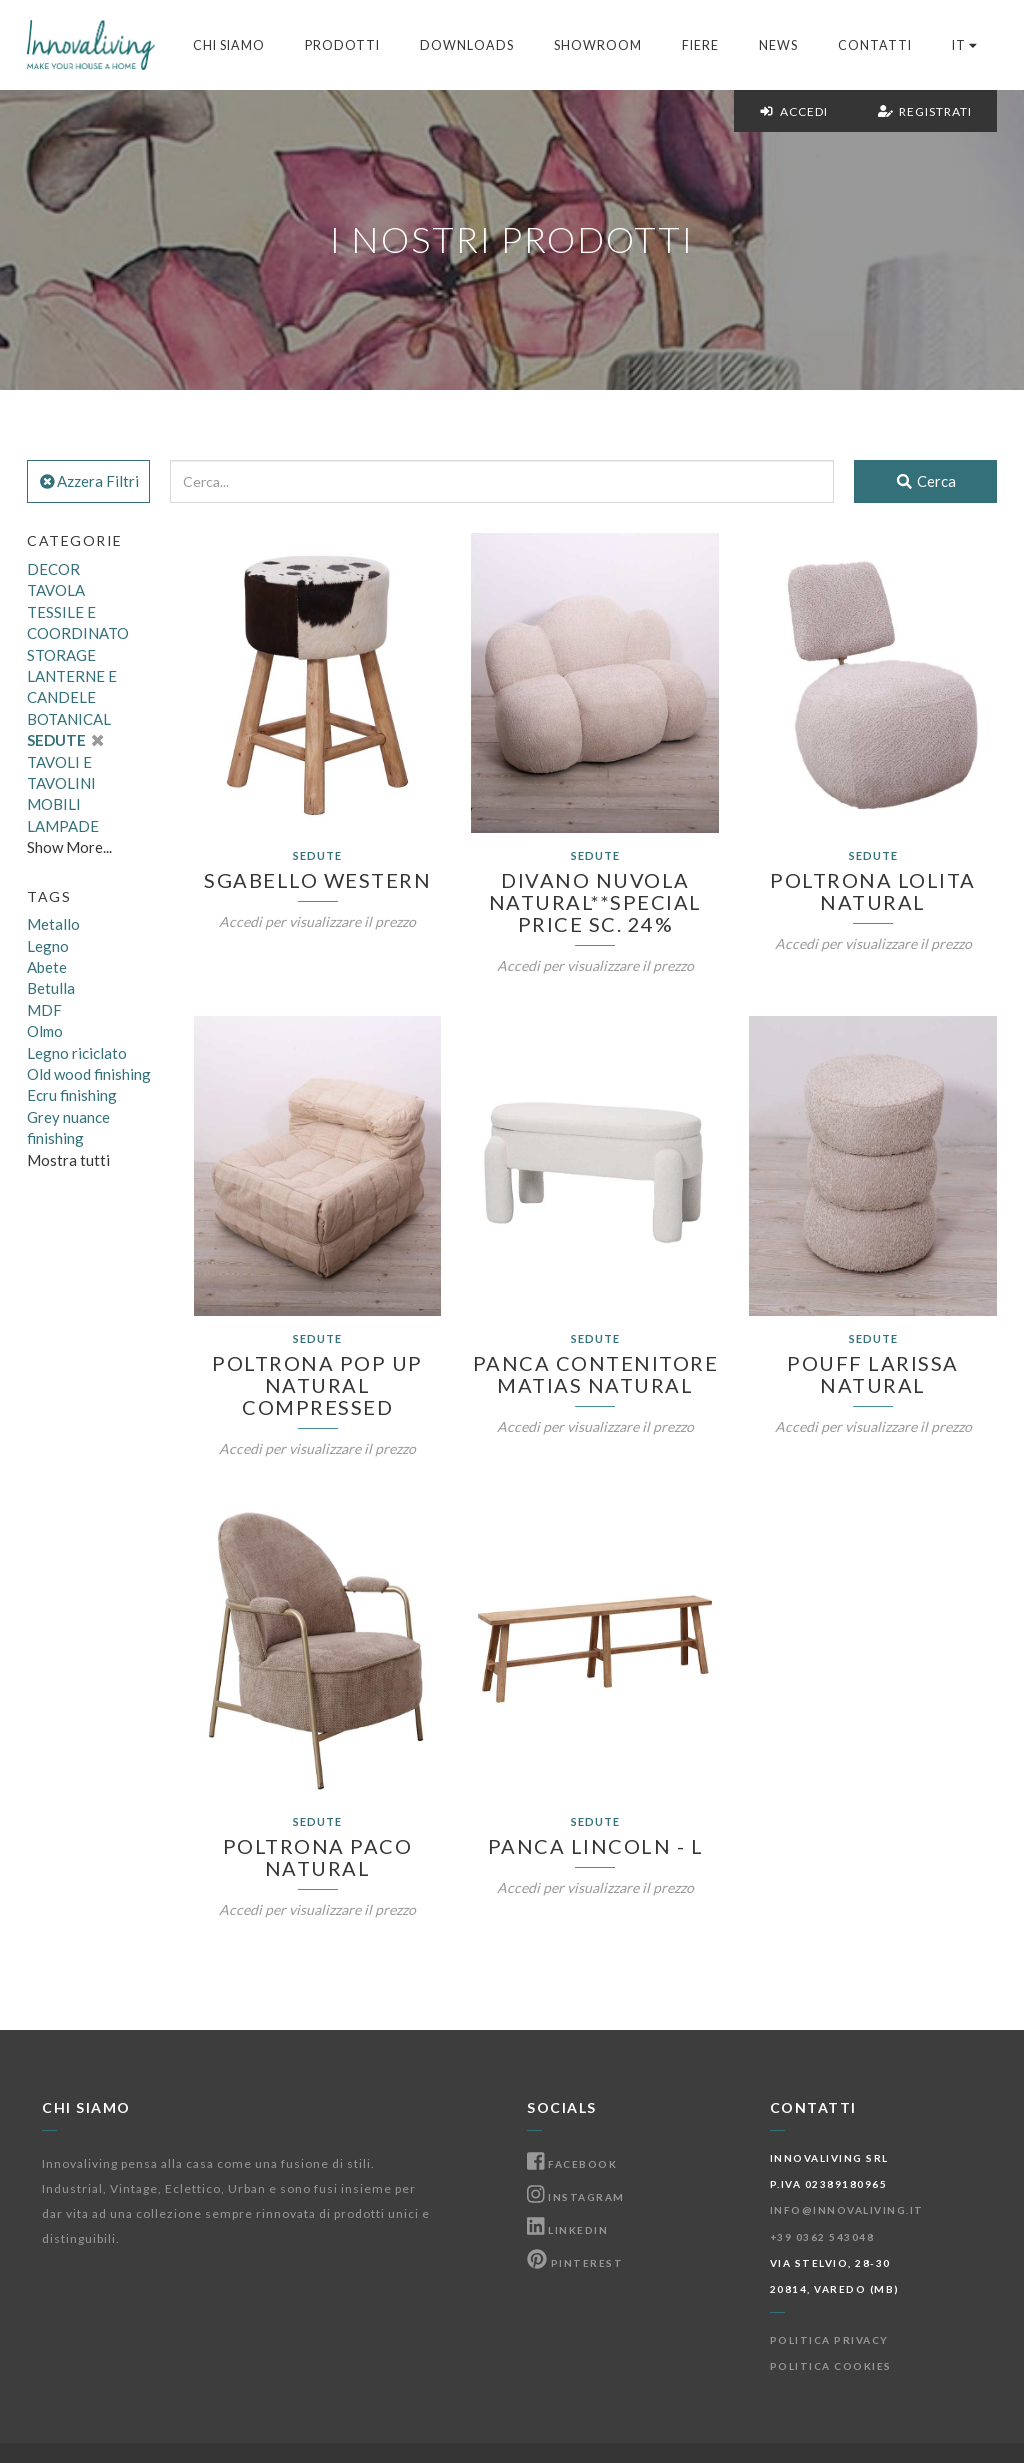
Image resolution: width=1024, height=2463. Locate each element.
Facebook (572, 2164)
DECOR (53, 569)
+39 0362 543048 (822, 2237)
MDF (44, 1010)
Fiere (700, 45)
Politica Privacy (829, 2340)
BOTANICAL (69, 719)
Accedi (793, 111)
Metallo (53, 924)
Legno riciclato (77, 1053)
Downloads (467, 45)
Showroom (598, 45)
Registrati (925, 111)
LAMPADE (63, 826)
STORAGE (61, 655)
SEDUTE (65, 740)
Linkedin (567, 2230)
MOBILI (54, 804)
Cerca (925, 481)
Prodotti (342, 45)
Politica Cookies (831, 2366)
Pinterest (575, 2263)
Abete (47, 967)
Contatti (875, 45)
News (778, 45)
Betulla (51, 988)
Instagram (576, 2197)
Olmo (45, 1031)
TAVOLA (56, 590)
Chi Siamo (229, 45)
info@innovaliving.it (847, 2210)
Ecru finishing (72, 1095)
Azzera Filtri (88, 481)
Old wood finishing (89, 1074)
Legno (48, 946)
